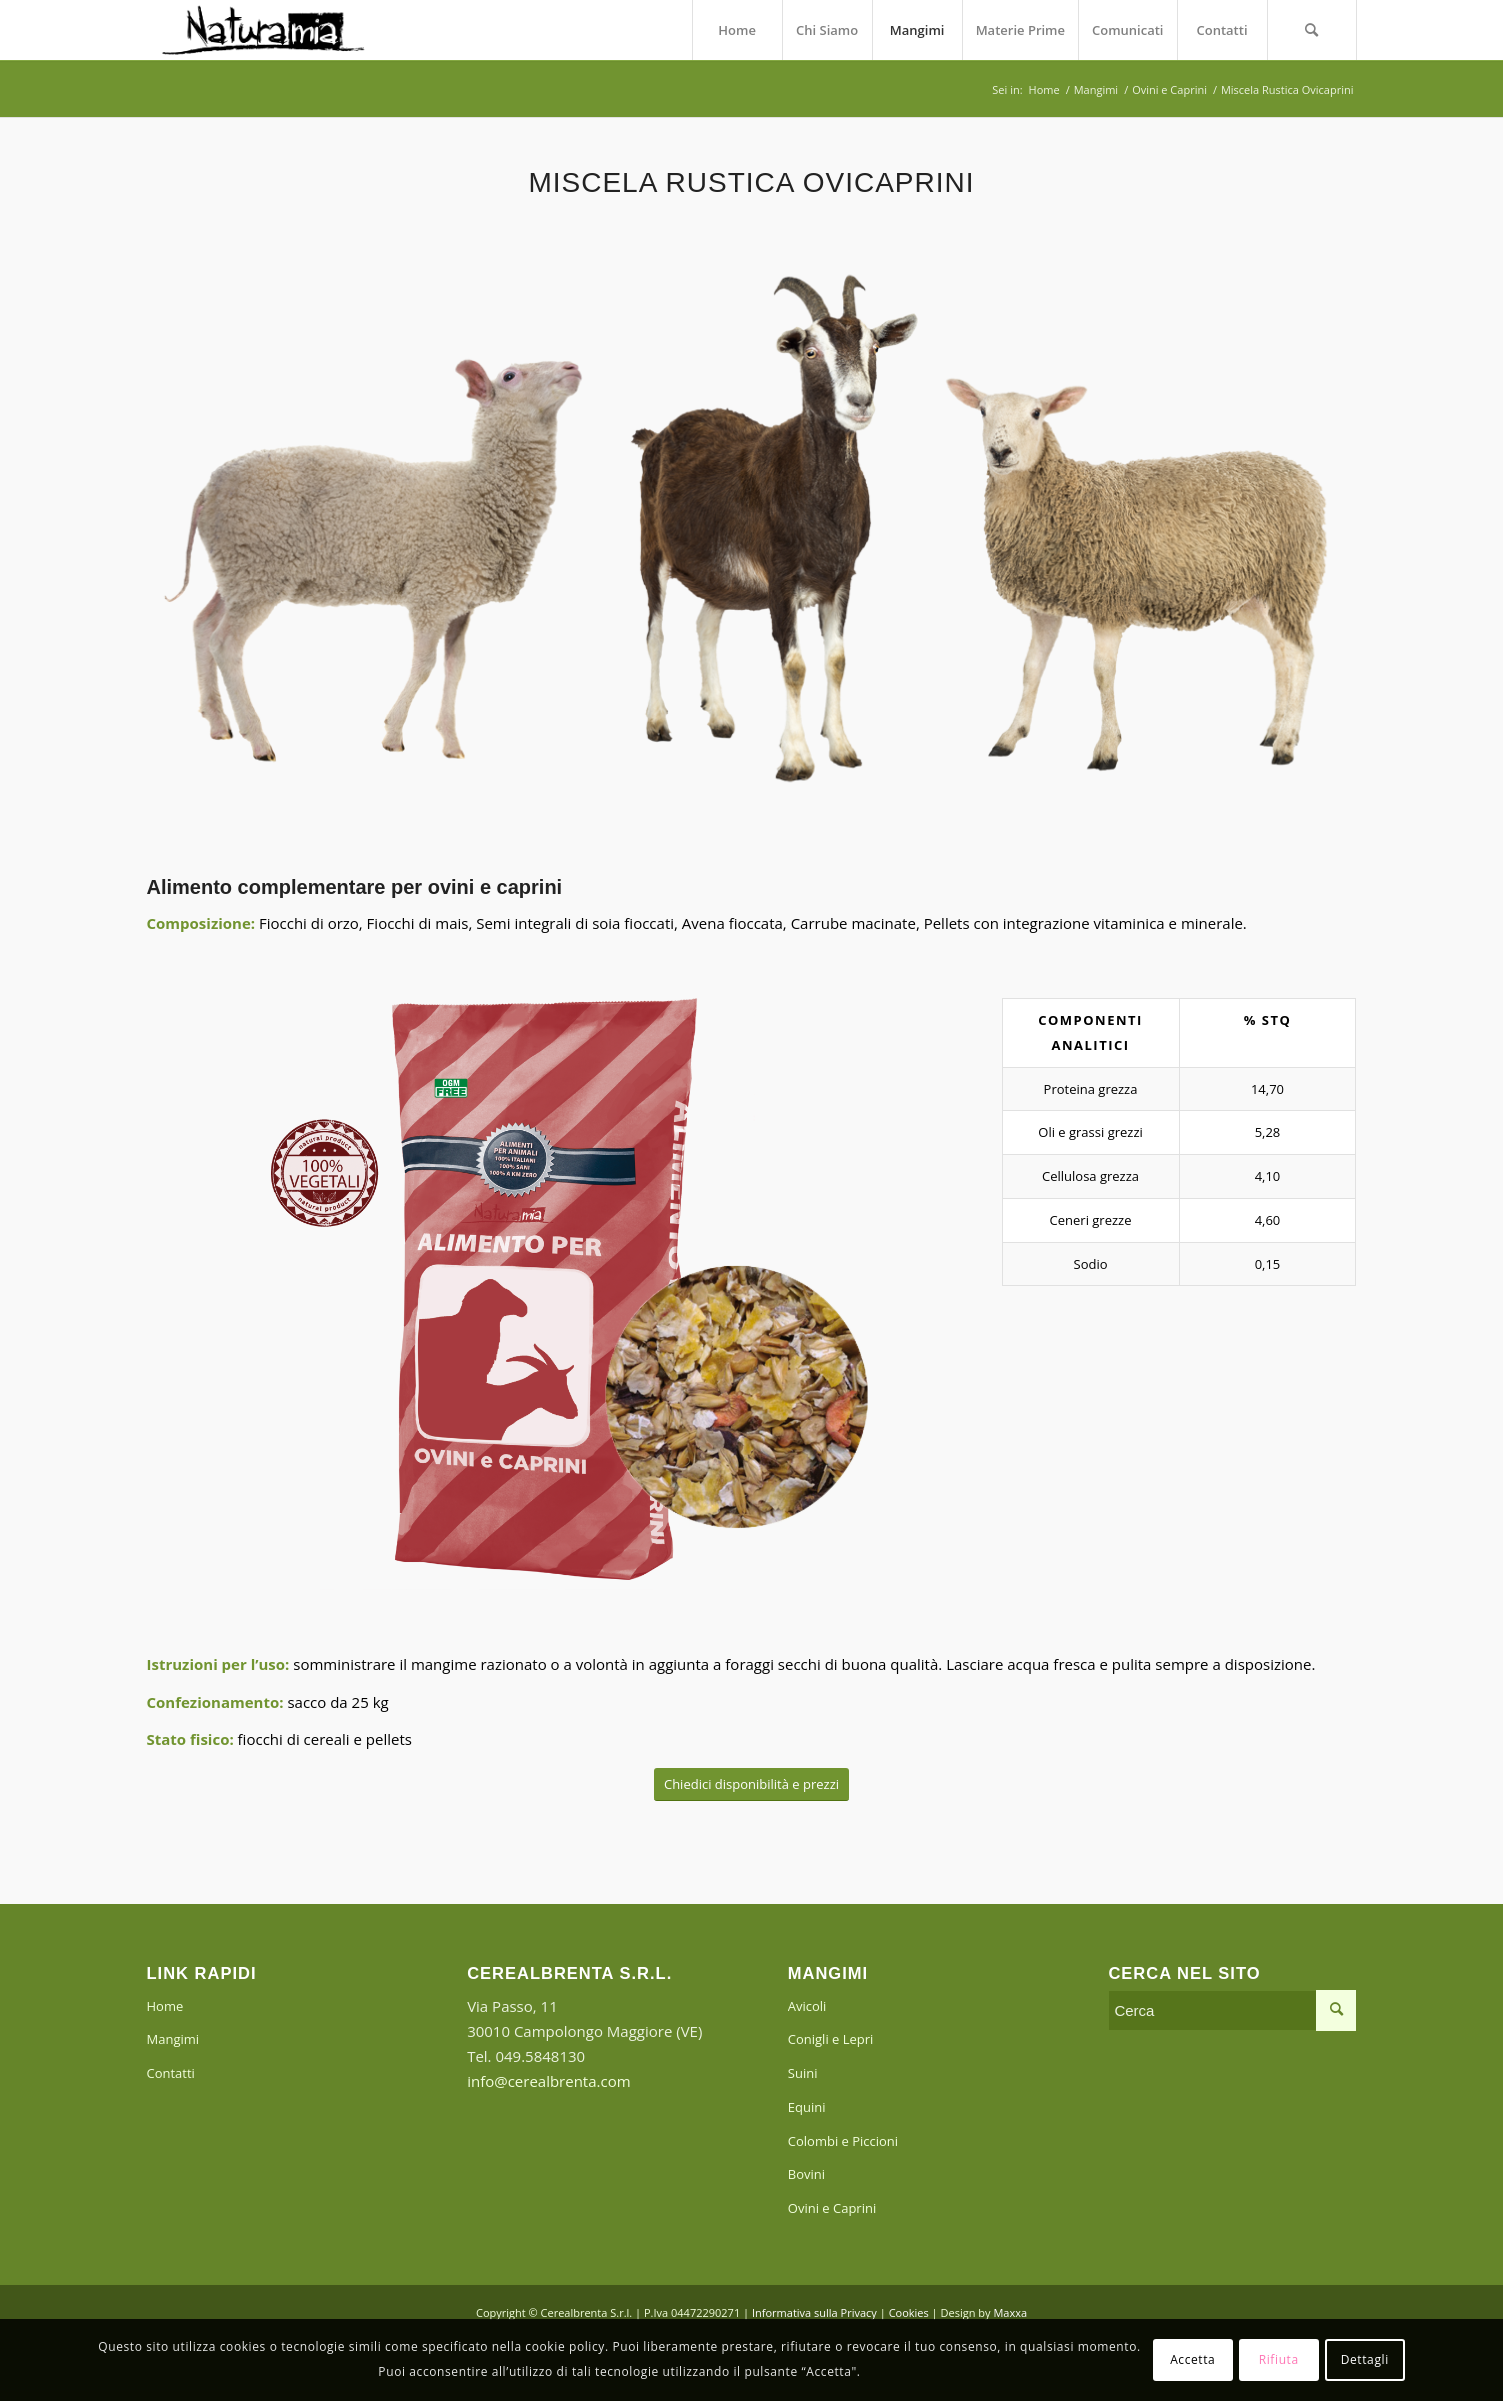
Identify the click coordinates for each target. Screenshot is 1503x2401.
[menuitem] (737, 30)
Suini (803, 2073)
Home (165, 2006)
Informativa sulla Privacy (814, 2312)
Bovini (806, 2174)
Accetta (1192, 2359)
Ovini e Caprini (832, 2208)
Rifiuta (1279, 2359)
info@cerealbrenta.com (548, 2081)
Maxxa (1010, 2312)
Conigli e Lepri (831, 2039)
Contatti (171, 2073)
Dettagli (1365, 2359)
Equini (807, 2107)
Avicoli (807, 2006)
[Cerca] (1312, 30)
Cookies (909, 2312)
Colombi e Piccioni (843, 2141)
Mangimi (173, 2039)
